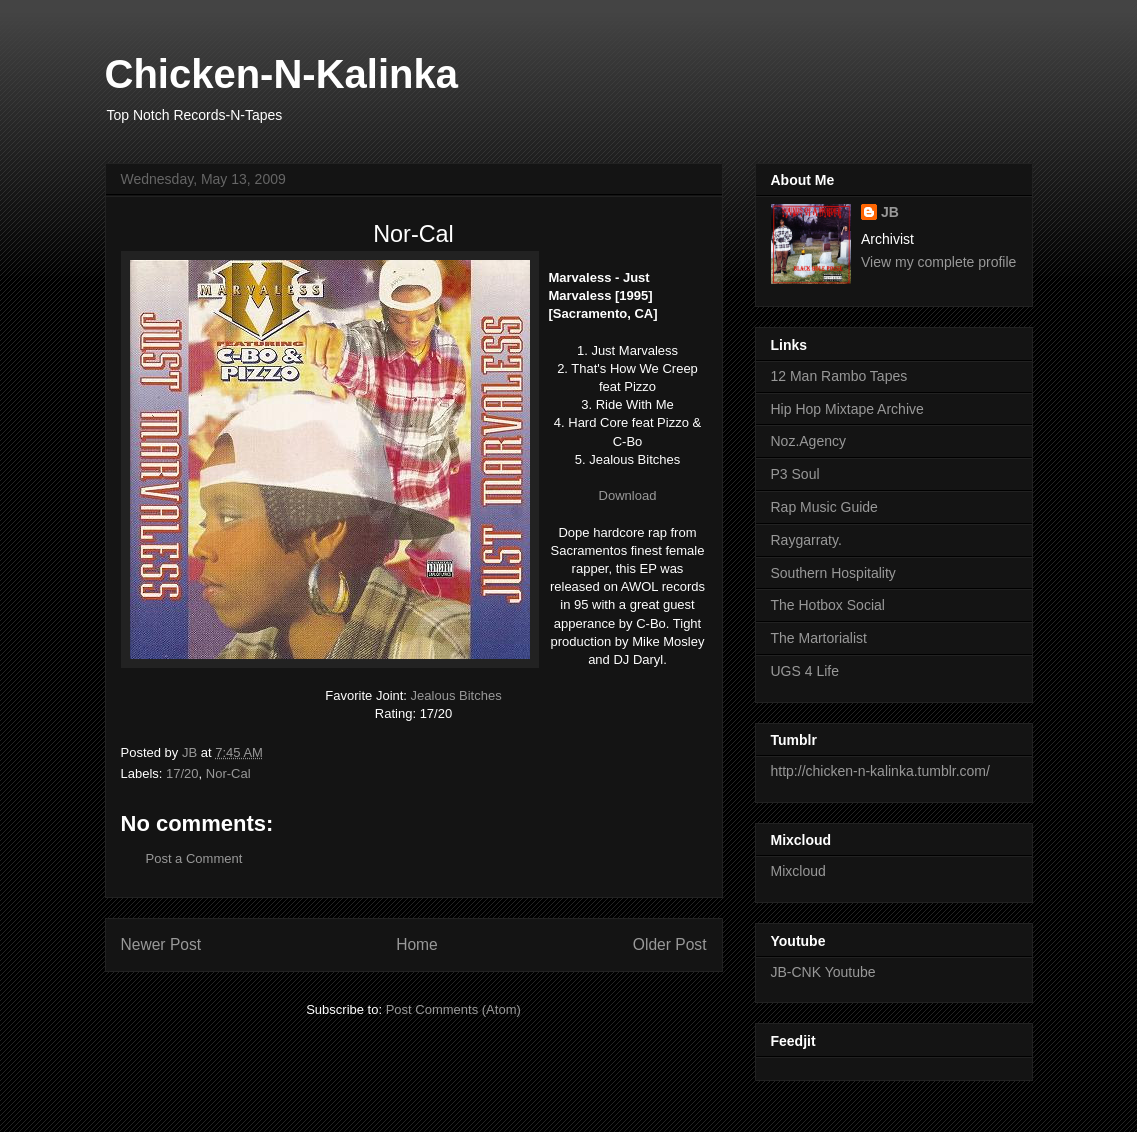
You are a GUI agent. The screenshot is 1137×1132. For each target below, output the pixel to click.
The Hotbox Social (828, 605)
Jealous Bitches (456, 695)
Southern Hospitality (833, 573)
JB (890, 212)
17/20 (182, 773)
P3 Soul (795, 474)
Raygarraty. (806, 540)
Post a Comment (194, 858)
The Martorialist (819, 638)
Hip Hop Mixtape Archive (847, 409)
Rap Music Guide (824, 507)
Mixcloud (798, 871)
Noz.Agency (808, 441)
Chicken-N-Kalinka (281, 74)
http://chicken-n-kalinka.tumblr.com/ (880, 771)
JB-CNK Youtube (823, 972)
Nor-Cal (228, 773)
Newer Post (161, 944)
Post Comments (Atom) (453, 1009)
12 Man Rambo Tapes (839, 376)
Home (417, 944)
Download (628, 495)
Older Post (670, 944)
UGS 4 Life (805, 671)
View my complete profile (938, 262)
